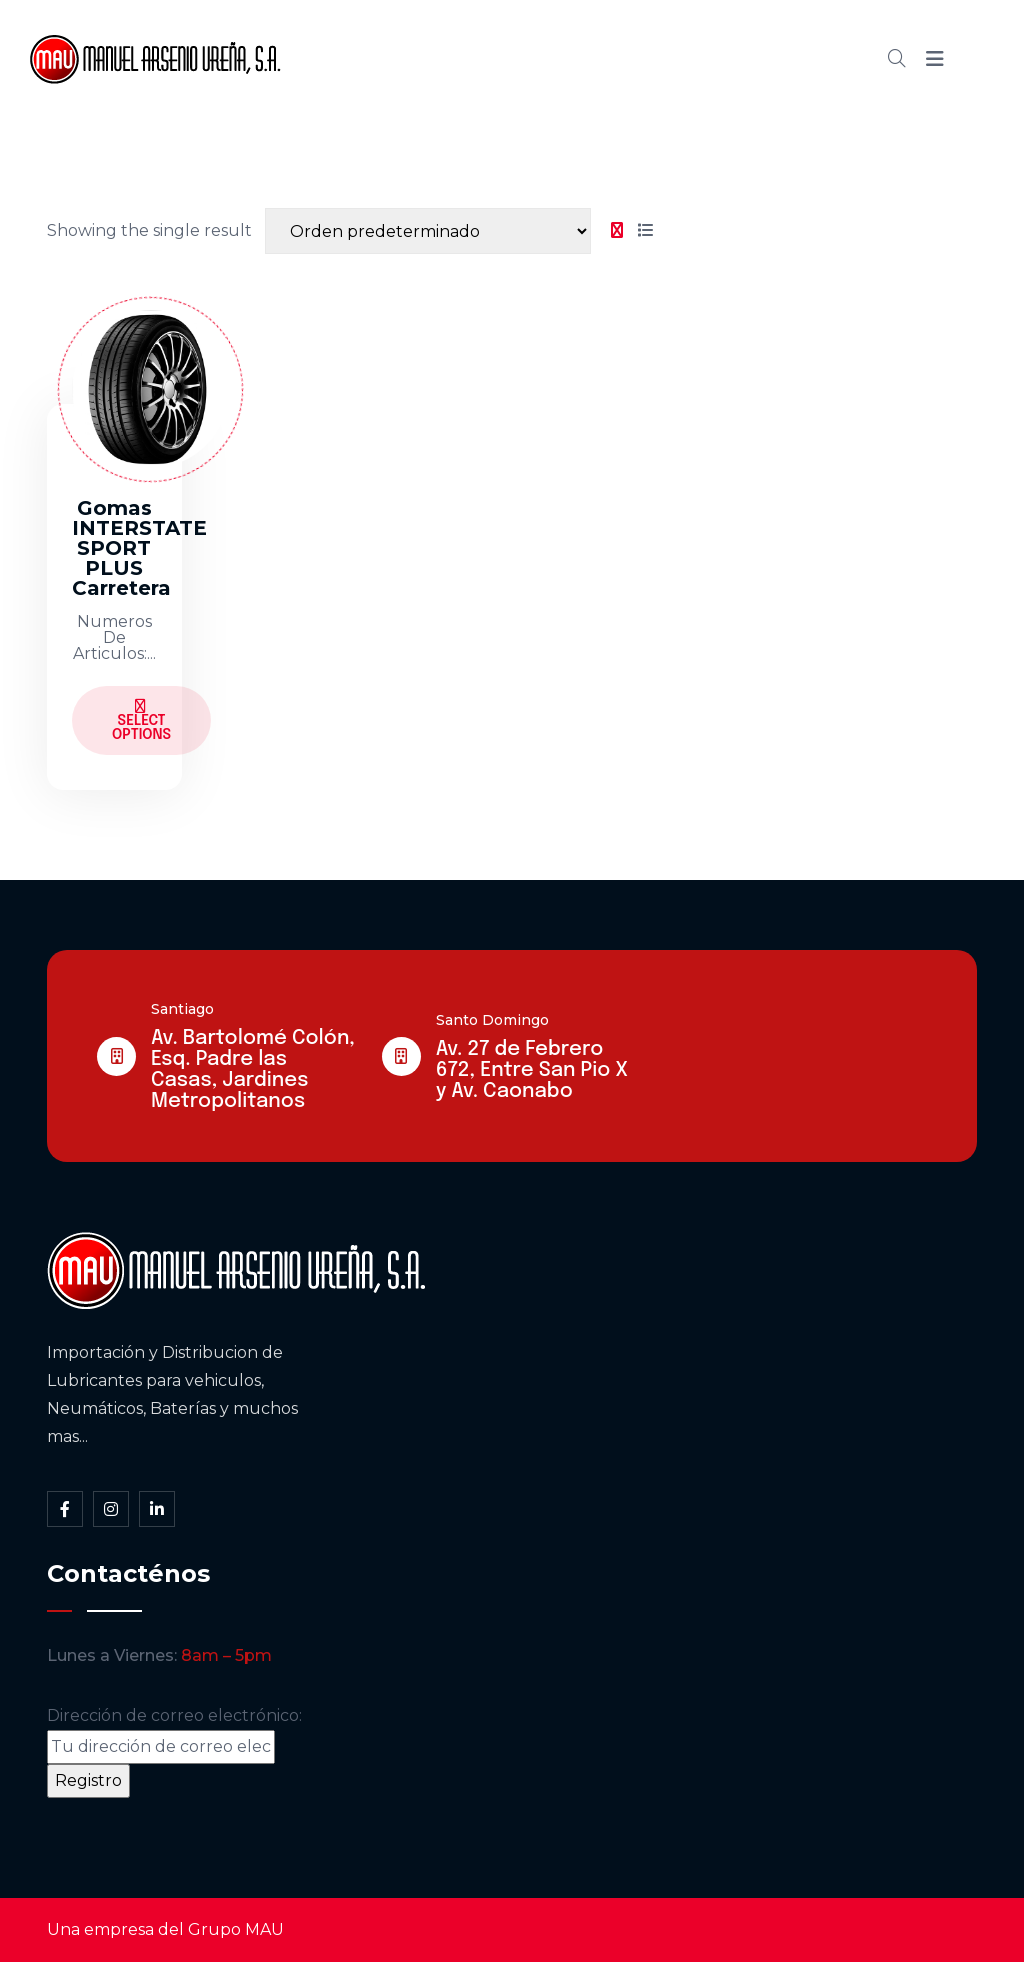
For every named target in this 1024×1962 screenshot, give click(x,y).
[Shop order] (428, 231)
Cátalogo (579, 59)
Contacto (769, 59)
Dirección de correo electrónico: (174, 1735)
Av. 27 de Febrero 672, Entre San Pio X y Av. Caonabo (532, 1070)
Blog (674, 59)
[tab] (617, 231)
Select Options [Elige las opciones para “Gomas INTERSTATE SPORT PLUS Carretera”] (141, 720)
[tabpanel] (353, 527)
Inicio (384, 59)
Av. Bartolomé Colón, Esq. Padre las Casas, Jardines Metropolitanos (253, 1070)
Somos (473, 59)
